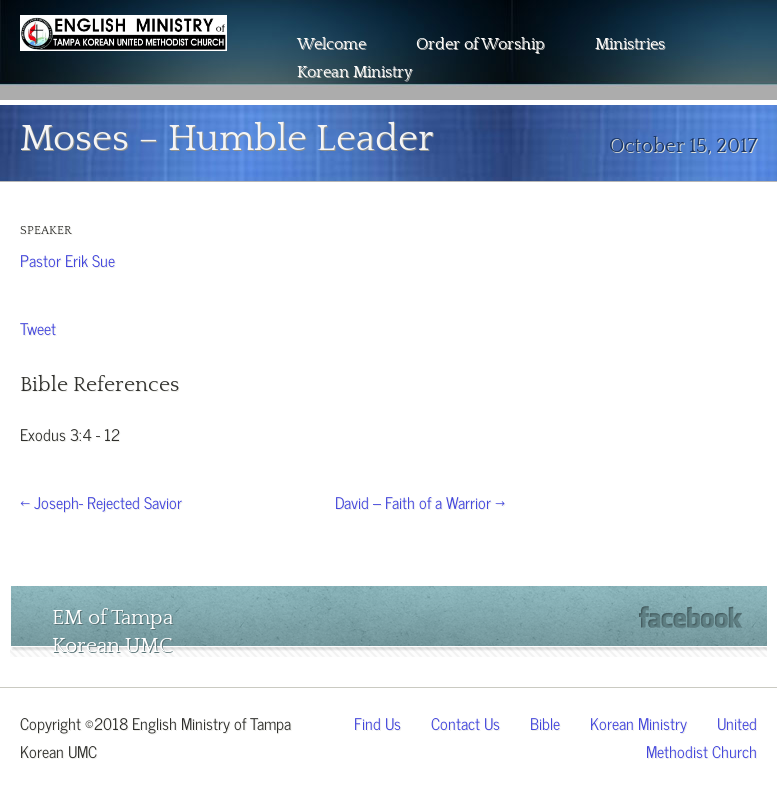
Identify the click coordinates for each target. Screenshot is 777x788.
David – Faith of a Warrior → (420, 501)
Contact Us (465, 722)
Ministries (630, 44)
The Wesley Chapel (123, 60)
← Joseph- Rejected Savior (101, 501)
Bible (545, 722)
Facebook (690, 617)
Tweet (38, 327)
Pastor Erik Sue (67, 259)
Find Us (377, 722)
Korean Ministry (354, 72)
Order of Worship (480, 44)
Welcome (331, 44)
